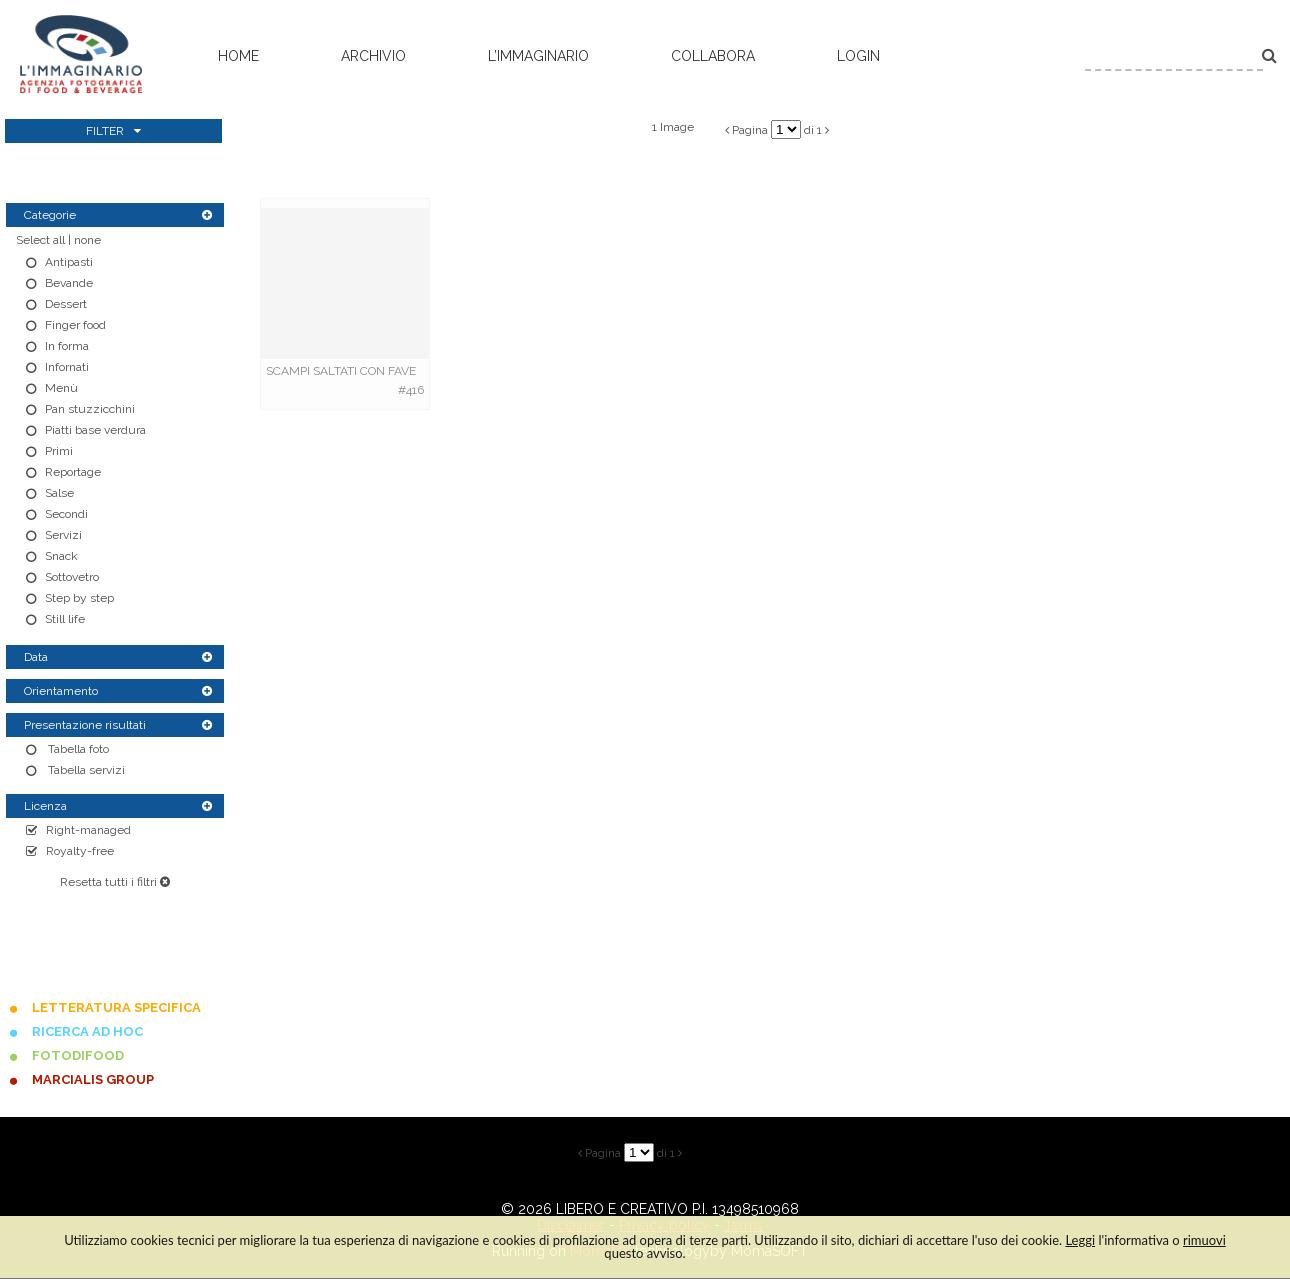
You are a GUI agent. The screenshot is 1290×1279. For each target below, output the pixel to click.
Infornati (67, 367)
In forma (67, 346)
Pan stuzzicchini (90, 409)
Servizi (63, 535)
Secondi (66, 514)
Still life (65, 619)
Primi (59, 451)
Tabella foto (77, 749)
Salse (59, 493)
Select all (40, 240)
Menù (61, 388)
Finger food (75, 325)
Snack (61, 556)
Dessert (66, 304)
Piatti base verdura (95, 430)
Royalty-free (80, 851)
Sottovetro (72, 577)
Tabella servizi (85, 770)
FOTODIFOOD (78, 1055)
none (87, 240)
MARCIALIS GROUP (93, 1079)
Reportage (73, 472)
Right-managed (88, 830)
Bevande (69, 283)
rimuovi (1204, 1240)
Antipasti (69, 262)
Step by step (79, 598)
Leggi (1080, 1240)
